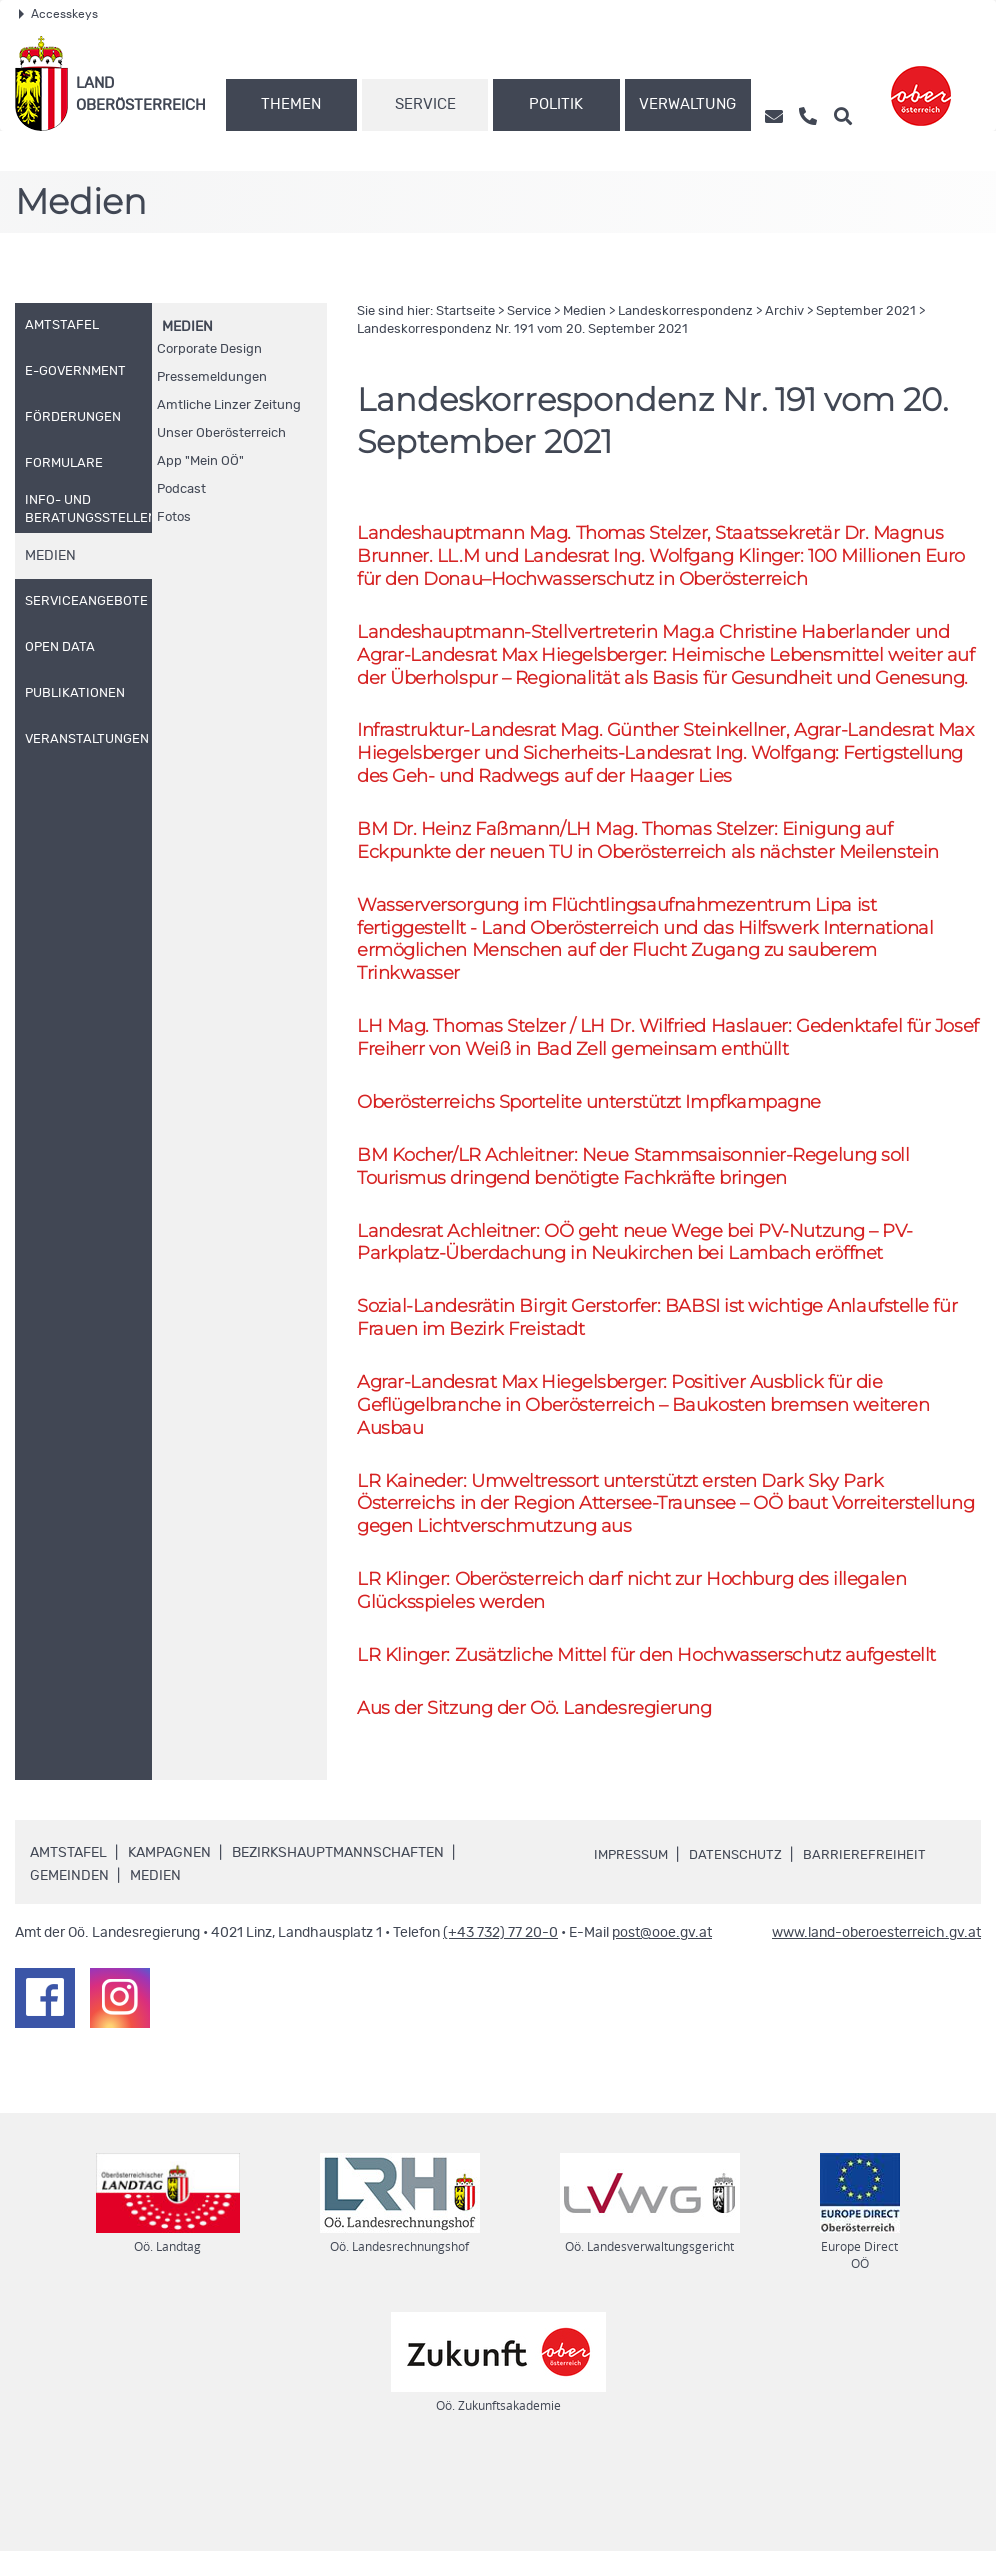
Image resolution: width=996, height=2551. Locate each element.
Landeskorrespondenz (685, 311)
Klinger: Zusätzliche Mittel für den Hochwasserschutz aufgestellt (659, 1738)
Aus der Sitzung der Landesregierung (542, 1793)
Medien (187, 327)
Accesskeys (58, 14)
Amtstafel (68, 1940)
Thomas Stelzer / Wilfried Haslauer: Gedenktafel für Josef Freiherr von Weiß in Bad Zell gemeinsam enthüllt (652, 1091)
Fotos (174, 517)
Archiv (784, 311)
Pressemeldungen (212, 377)
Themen (291, 104)
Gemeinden (69, 1963)
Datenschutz (744, 1941)
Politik (556, 104)
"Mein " (200, 461)
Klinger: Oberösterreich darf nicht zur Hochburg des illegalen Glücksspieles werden (644, 1672)
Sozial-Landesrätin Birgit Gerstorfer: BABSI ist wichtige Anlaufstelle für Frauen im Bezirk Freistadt (668, 1384)
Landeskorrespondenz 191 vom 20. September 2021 (522, 329)
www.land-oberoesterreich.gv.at (876, 2020)
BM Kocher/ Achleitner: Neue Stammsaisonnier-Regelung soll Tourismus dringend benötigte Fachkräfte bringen (644, 1225)
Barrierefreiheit (876, 1941)
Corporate (209, 349)
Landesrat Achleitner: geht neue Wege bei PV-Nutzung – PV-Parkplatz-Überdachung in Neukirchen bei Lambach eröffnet (649, 1305)
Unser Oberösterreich (221, 433)
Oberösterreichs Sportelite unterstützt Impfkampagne (602, 1158)
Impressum (634, 1941)
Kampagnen (169, 1940)
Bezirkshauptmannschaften (338, 1940)
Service (425, 104)
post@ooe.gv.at (662, 2020)
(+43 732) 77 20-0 (500, 2020)
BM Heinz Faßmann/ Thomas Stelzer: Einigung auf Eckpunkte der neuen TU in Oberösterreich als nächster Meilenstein (661, 883)
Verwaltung (687, 104)
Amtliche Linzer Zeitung (229, 405)
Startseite (465, 311)
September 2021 (866, 311)
